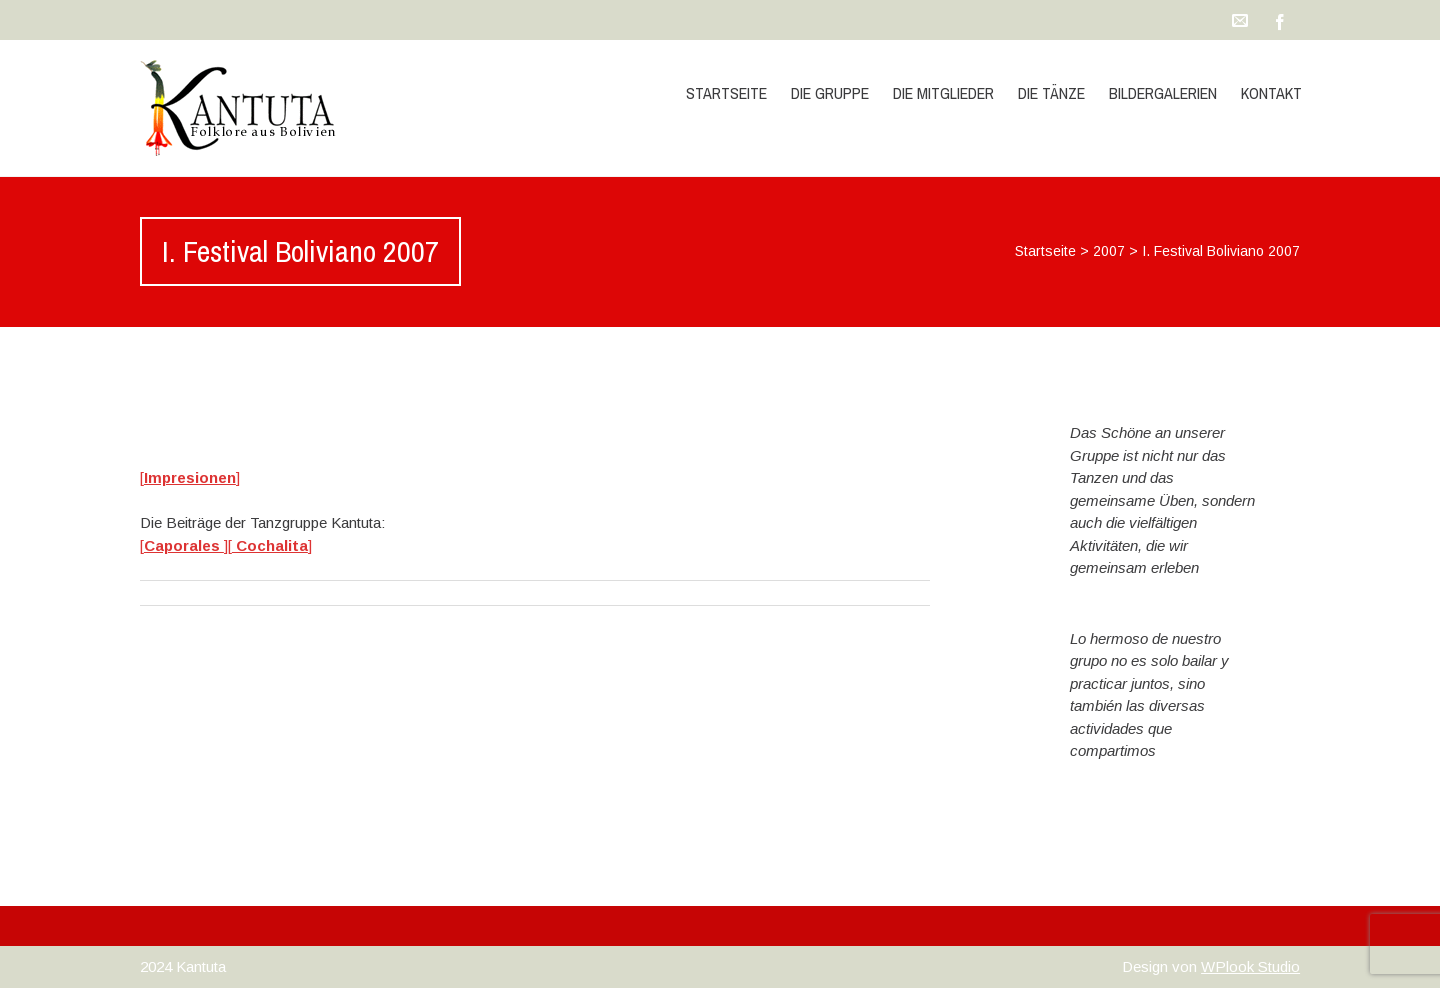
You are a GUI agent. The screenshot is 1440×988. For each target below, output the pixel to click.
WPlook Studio (1250, 966)
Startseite (726, 93)
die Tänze (1051, 93)
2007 (1109, 251)
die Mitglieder (943, 93)
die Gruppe (830, 93)
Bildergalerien (1163, 93)
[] (190, 477)
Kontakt (1271, 93)
